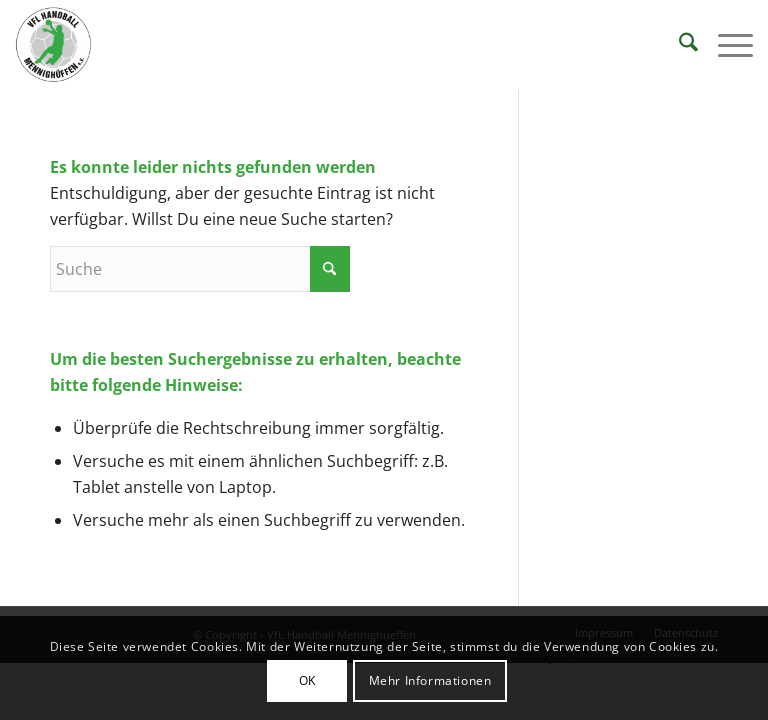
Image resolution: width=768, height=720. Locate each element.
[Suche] (678, 45)
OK (307, 680)
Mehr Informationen (430, 680)
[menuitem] (678, 45)
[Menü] (725, 45)
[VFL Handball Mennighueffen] (54, 45)
